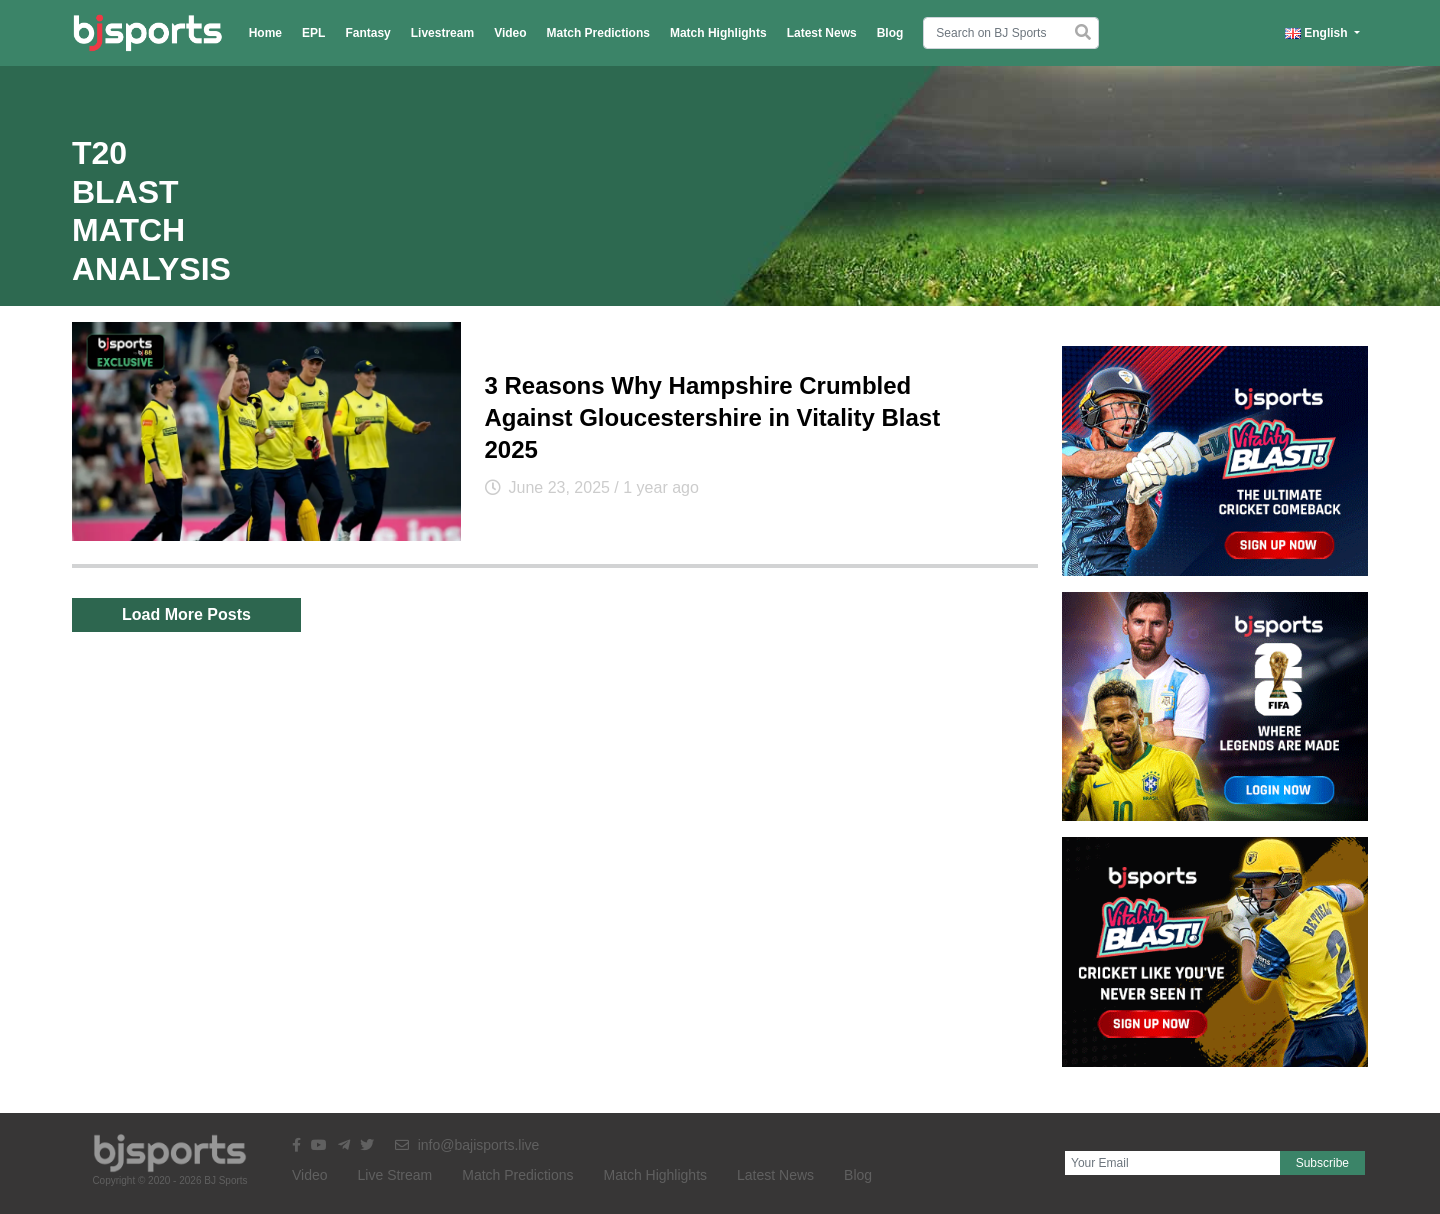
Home (265, 33)
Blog (890, 33)
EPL (313, 33)
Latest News (822, 33)
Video (510, 33)
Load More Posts (186, 614)
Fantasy (367, 33)
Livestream (442, 33)
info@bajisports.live (467, 1145)
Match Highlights (718, 33)
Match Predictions (598, 33)
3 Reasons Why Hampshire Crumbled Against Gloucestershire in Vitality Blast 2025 (713, 417)
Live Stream (395, 1175)
